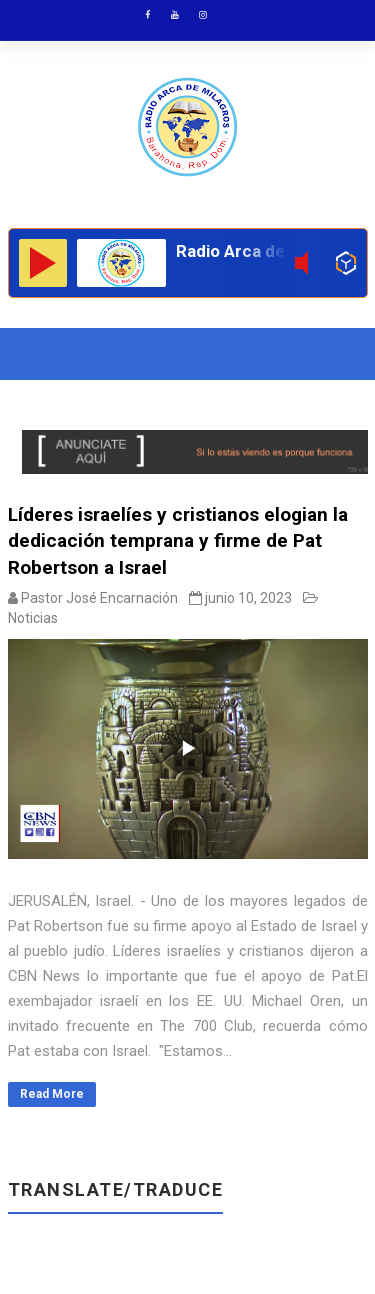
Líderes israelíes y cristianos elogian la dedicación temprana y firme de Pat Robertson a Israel (178, 541)
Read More (52, 1094)
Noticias (33, 618)
